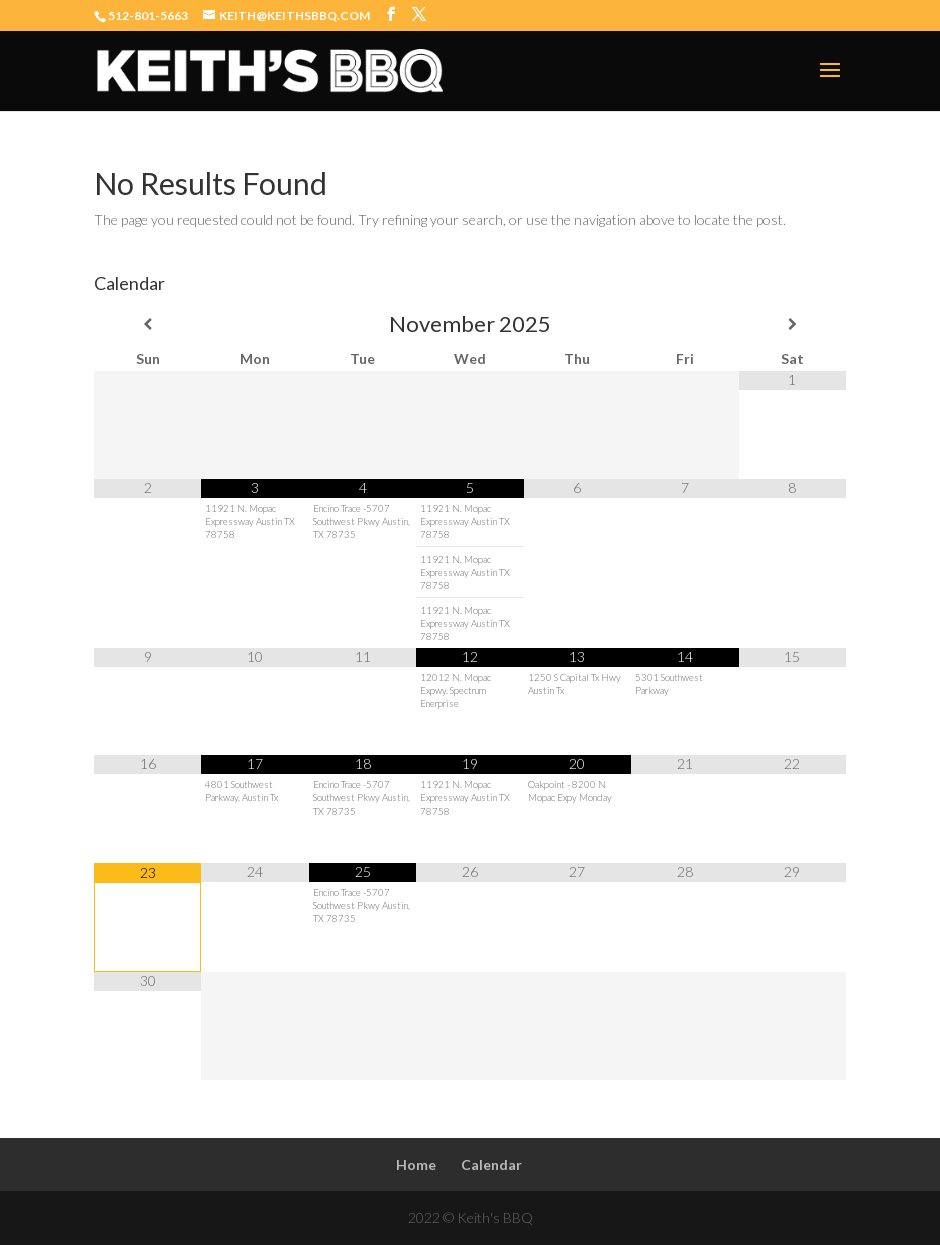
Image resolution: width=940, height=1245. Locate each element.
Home (416, 1164)
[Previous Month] (147, 324)
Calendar (491, 1164)
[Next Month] (792, 324)
